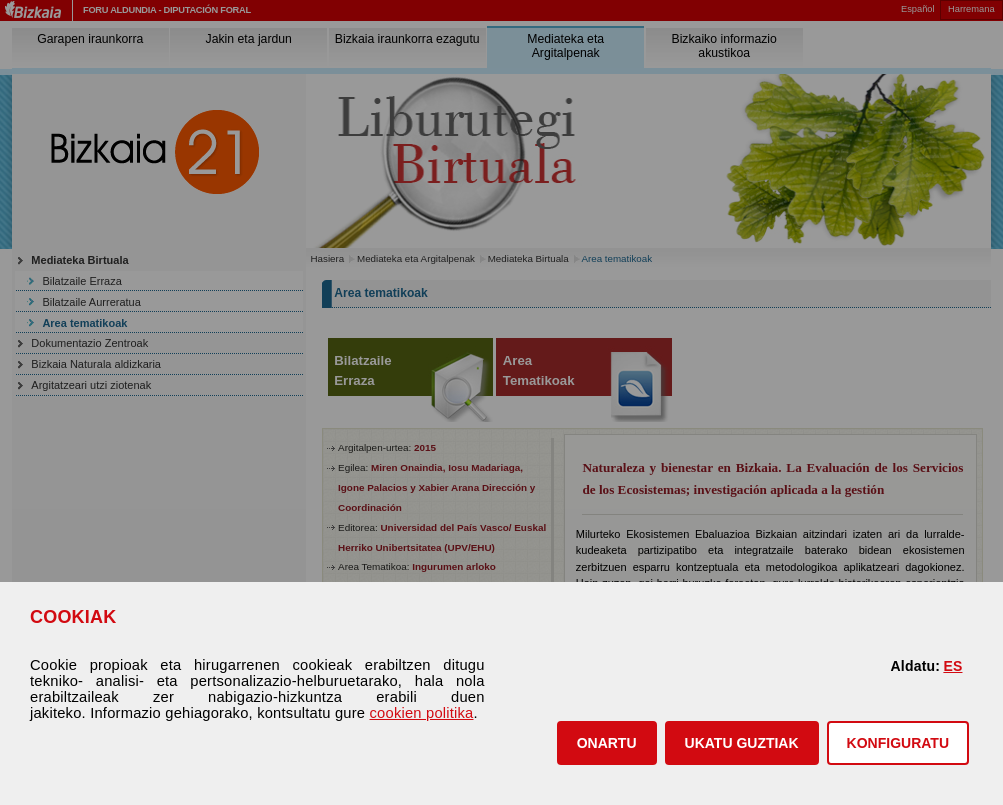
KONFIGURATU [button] (898, 743)
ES (952, 666)
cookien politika (422, 713)
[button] (607, 743)
